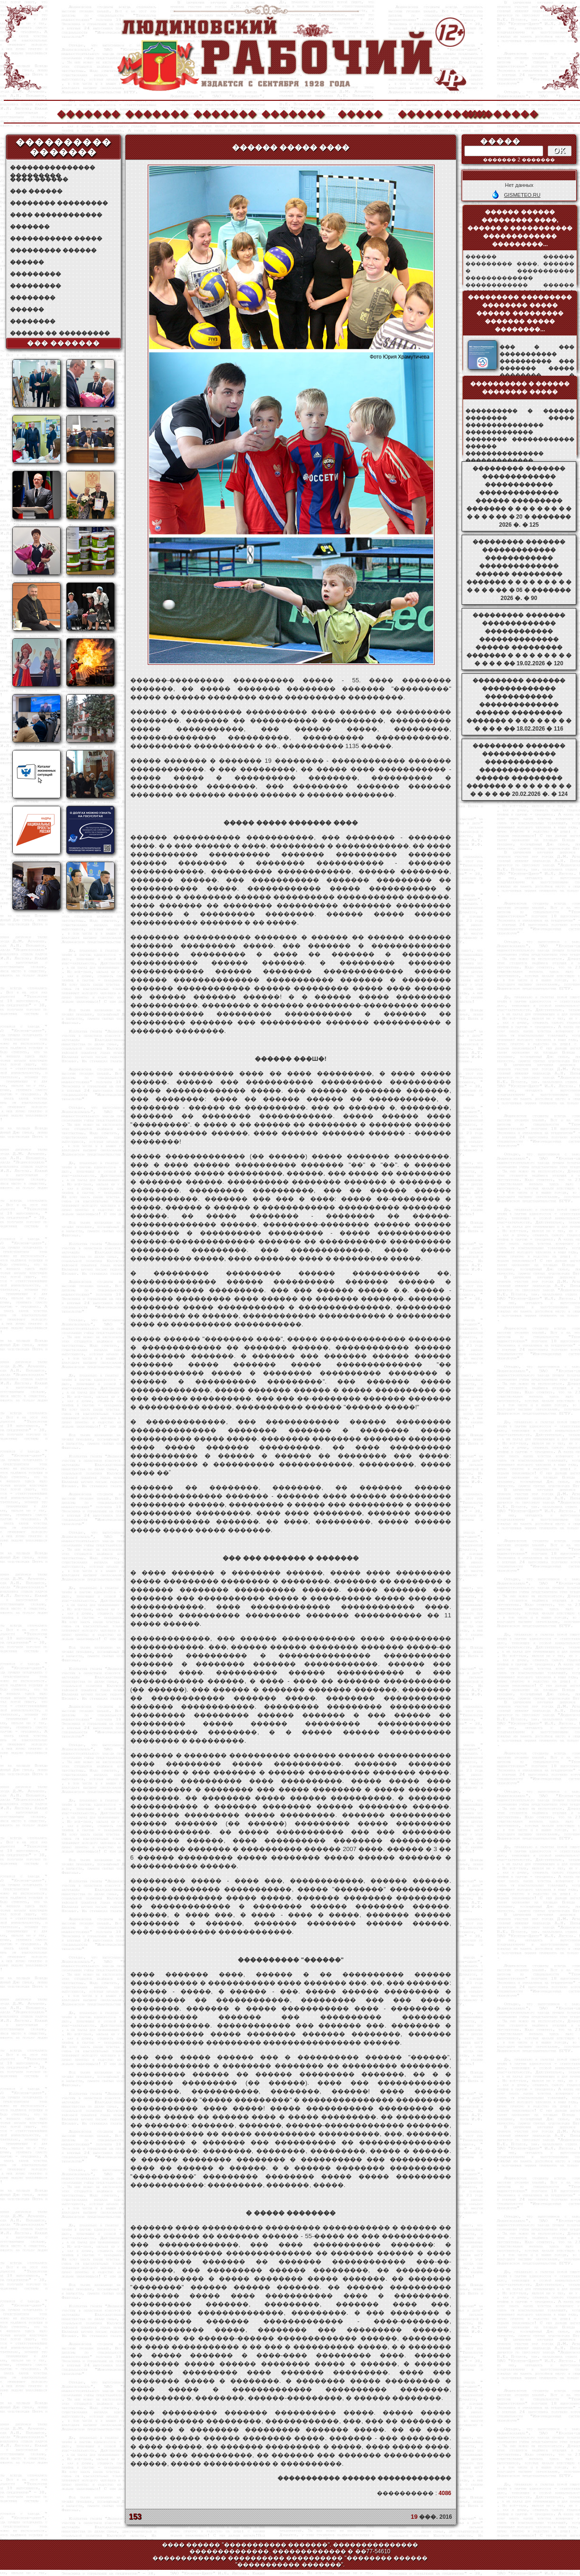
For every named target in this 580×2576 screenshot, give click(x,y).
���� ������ (39, 179)
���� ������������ (56, 215)
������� (88, 112)
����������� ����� (56, 238)
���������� (429, 112)
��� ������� (63, 343)
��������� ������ (53, 250)
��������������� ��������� (52, 167)
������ (27, 262)
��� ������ (36, 191)
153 (135, 2517)
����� (360, 112)
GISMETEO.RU (522, 195)
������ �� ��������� (60, 333)
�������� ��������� (59, 203)
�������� (497, 112)
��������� (35, 274)
